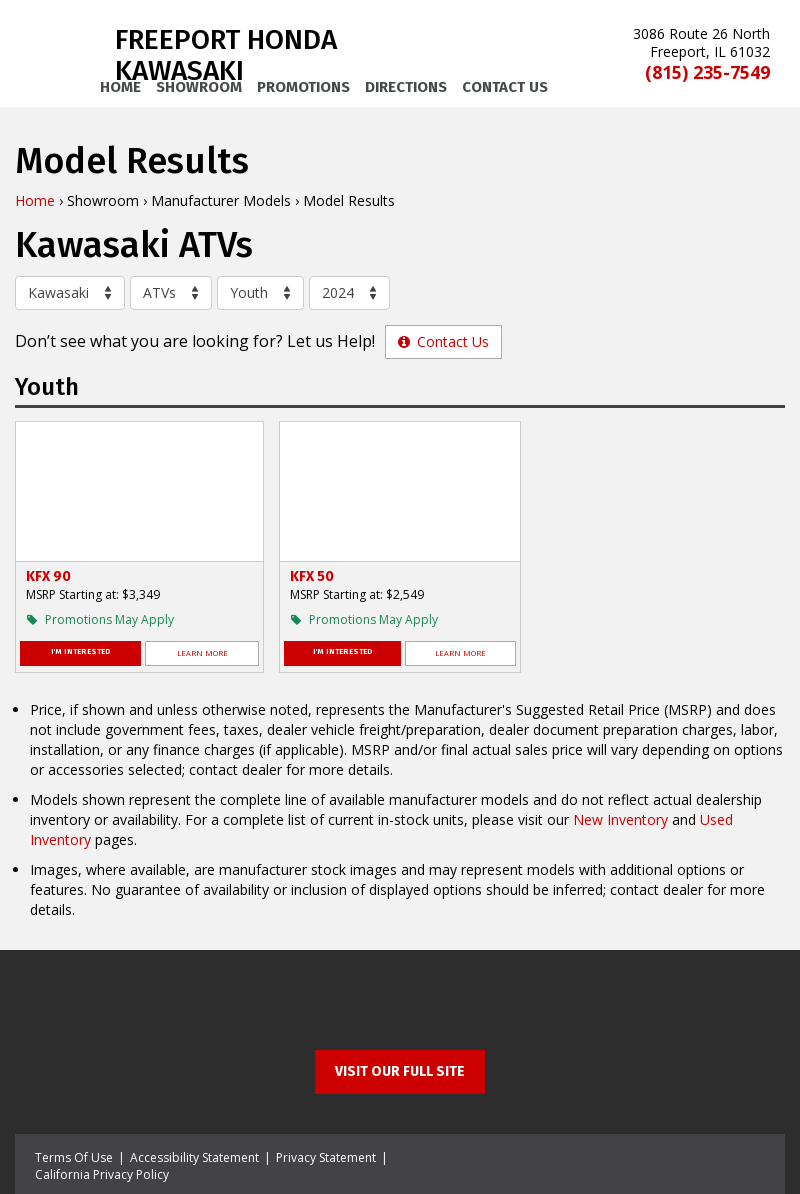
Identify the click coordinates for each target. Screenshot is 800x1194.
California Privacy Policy (102, 1174)
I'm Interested (81, 651)
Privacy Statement (326, 1157)
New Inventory (620, 819)
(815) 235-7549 (707, 72)
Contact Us (505, 87)
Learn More (202, 653)
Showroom (199, 87)
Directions (406, 87)
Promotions (303, 87)
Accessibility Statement (194, 1157)
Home (120, 87)
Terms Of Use (74, 1157)
